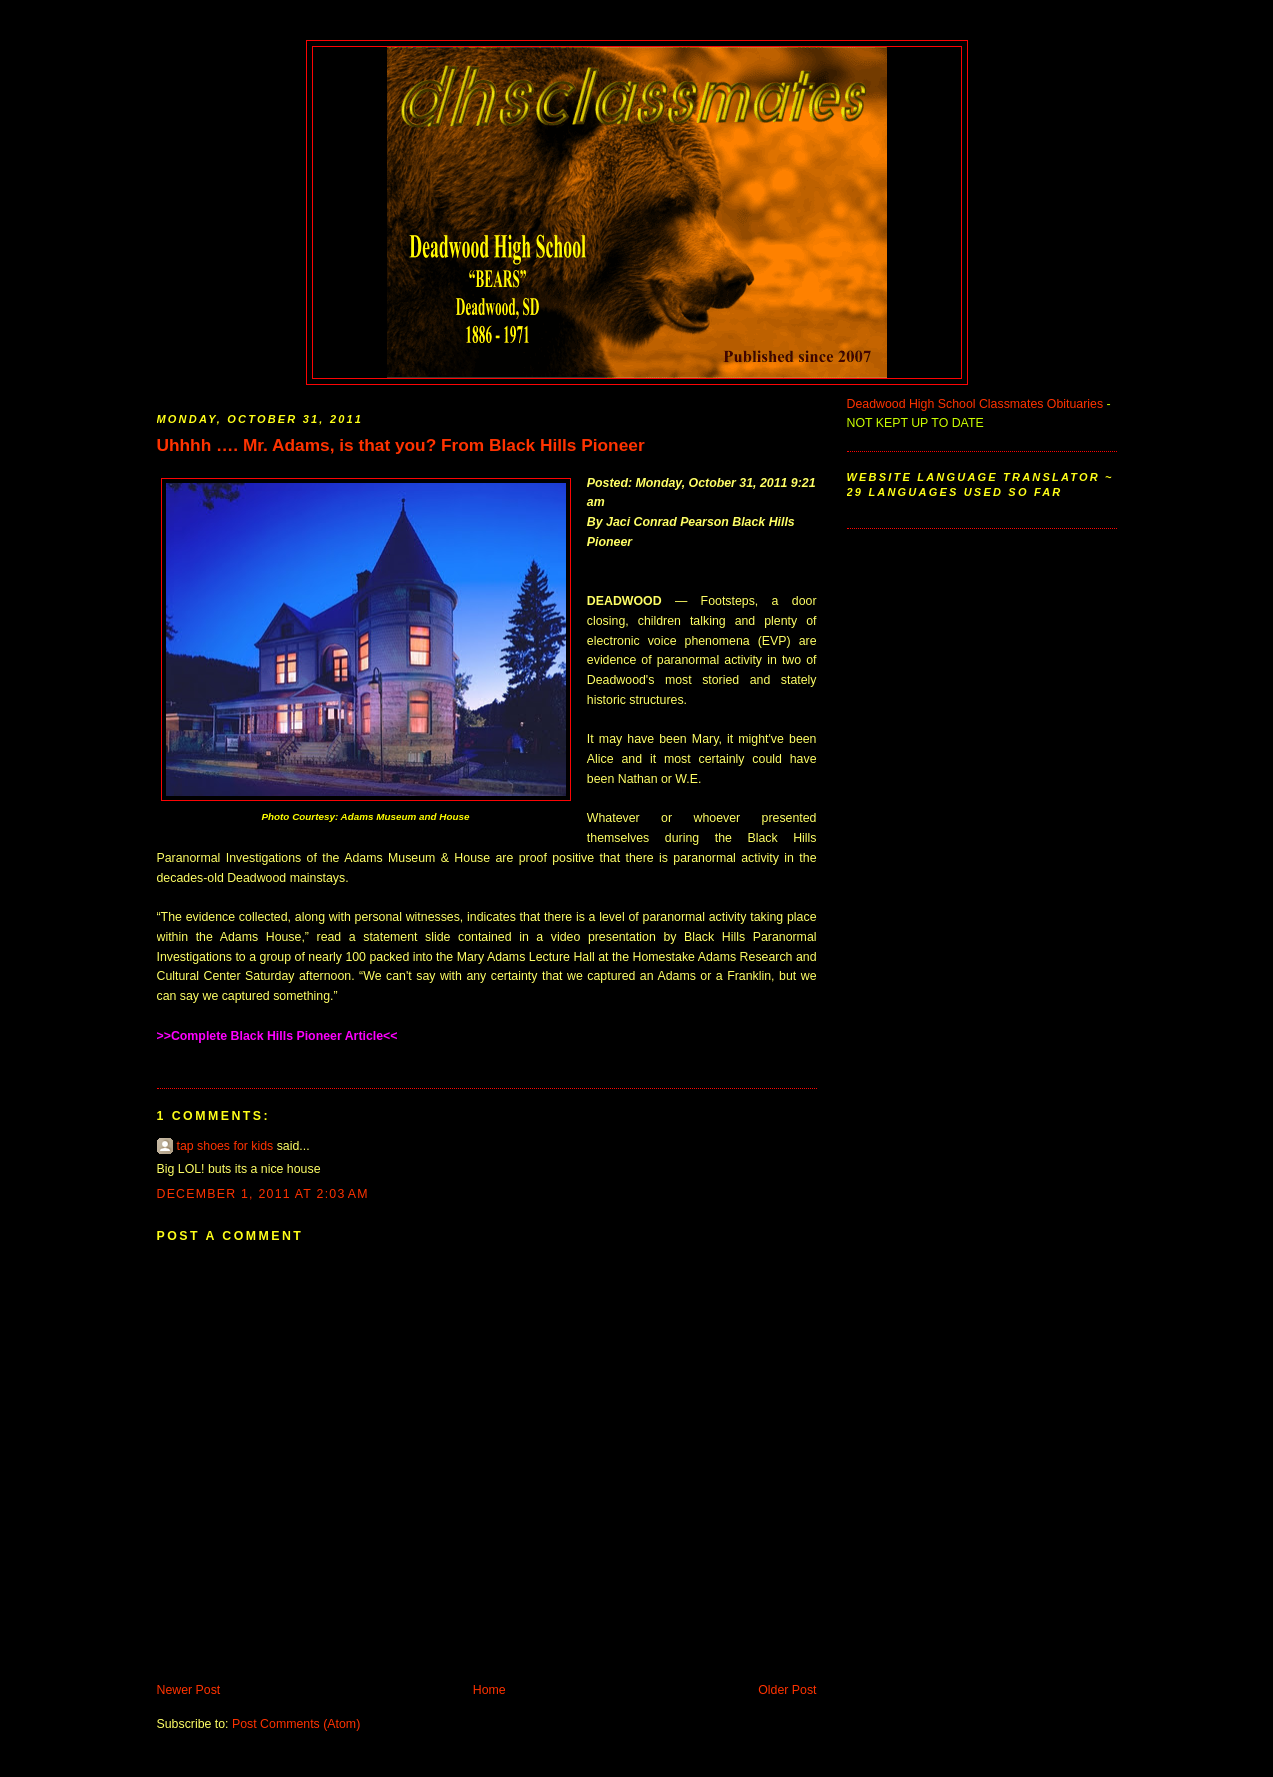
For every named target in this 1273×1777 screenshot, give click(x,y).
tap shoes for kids (225, 1146)
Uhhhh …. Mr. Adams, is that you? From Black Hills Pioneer (401, 445)
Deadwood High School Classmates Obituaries (975, 404)
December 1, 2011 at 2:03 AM (263, 1194)
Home (489, 1690)
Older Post (787, 1690)
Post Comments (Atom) (296, 1724)
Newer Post (189, 1690)
